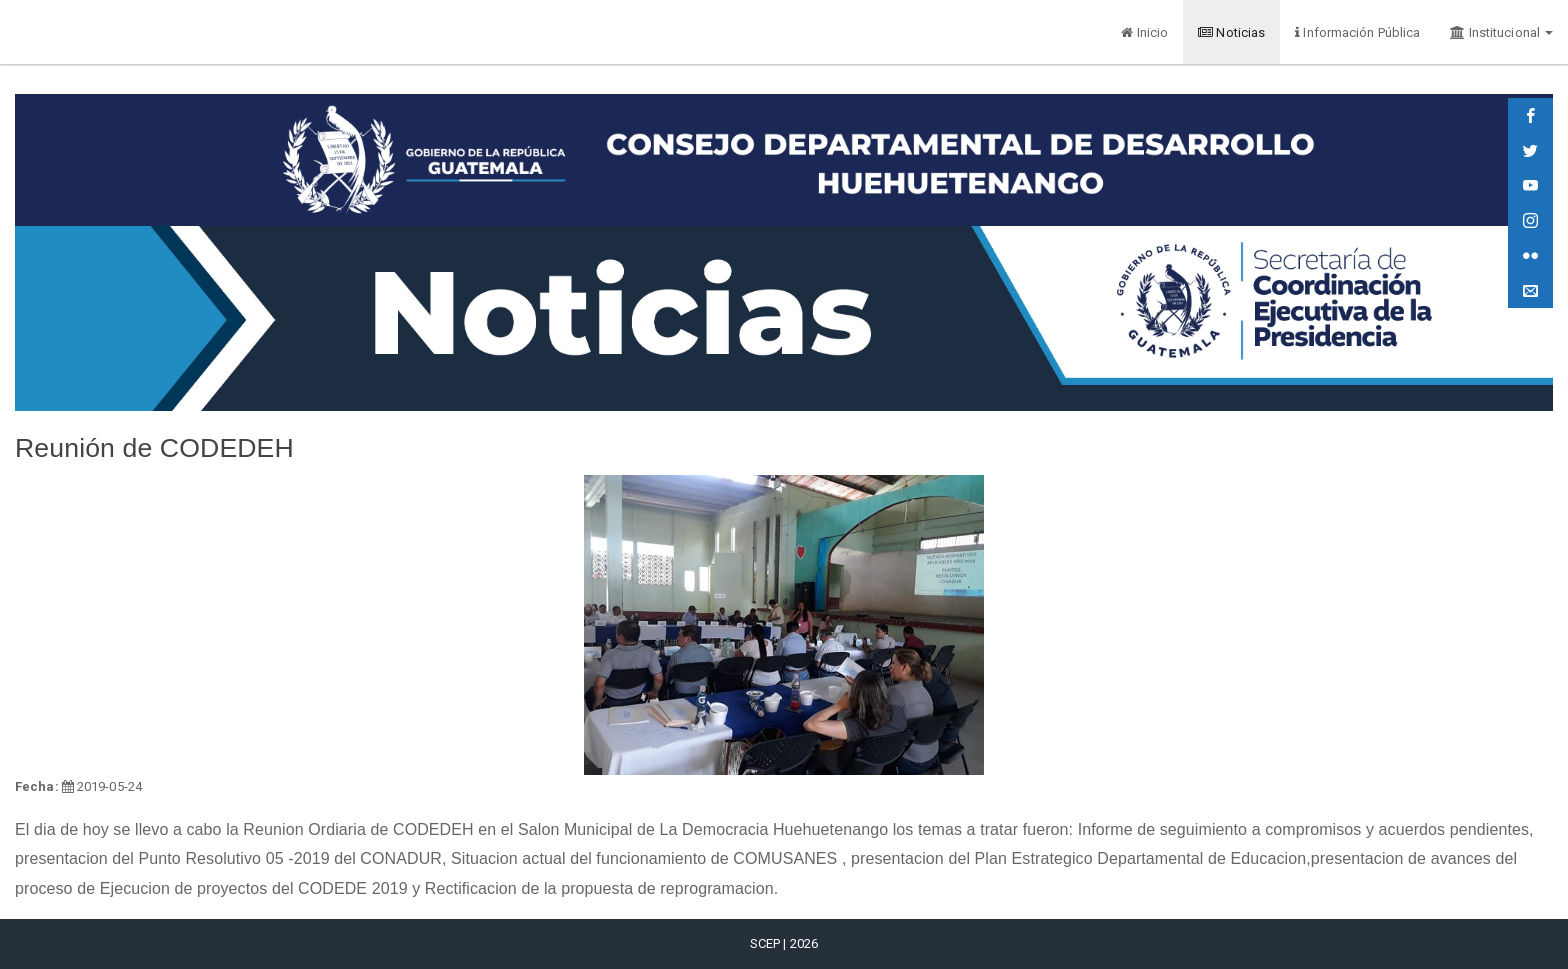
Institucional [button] (1501, 32)
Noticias (1231, 32)
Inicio (1144, 32)
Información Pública (1357, 32)
